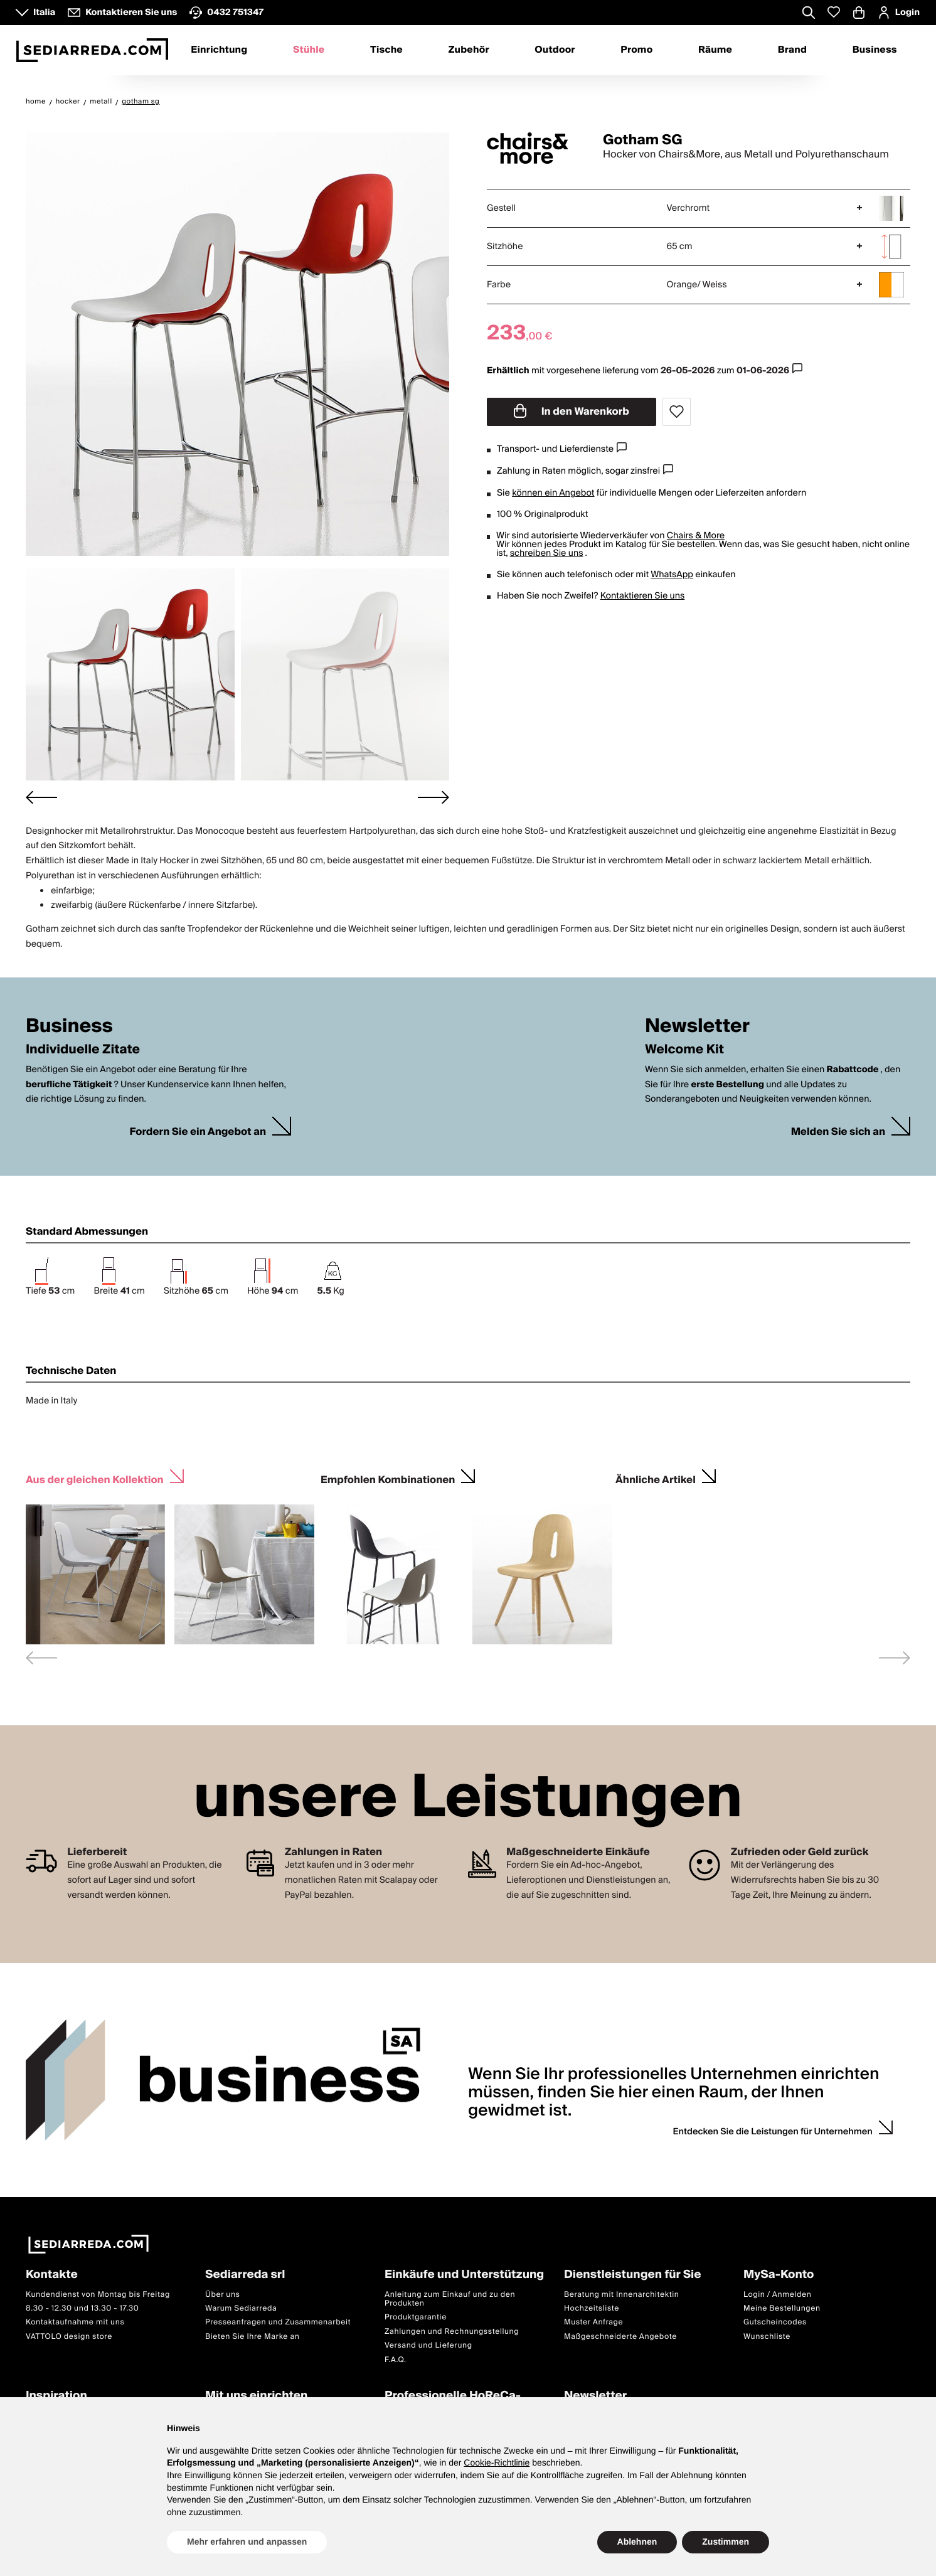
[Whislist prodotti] (833, 12)
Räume (715, 50)
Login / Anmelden (777, 2294)
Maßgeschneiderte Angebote (620, 2336)
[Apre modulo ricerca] (808, 13)
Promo (636, 50)
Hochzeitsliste (591, 2308)
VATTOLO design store (69, 2336)
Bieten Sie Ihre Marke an (252, 2336)
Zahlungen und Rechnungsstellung (452, 2331)
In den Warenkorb (571, 411)
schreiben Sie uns (546, 553)
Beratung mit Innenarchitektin (621, 2294)
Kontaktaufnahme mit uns (75, 2322)
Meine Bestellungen (782, 2308)
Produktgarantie (416, 2317)
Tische (386, 50)
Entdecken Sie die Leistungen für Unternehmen (773, 2131)
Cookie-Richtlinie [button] (496, 2462)
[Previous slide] (41, 1657)
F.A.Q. (396, 2359)
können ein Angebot (553, 493)
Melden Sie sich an (838, 1132)
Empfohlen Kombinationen (388, 1478)
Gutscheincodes (775, 2322)
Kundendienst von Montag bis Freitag (98, 2294)
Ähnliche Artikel (655, 1478)
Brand (792, 50)
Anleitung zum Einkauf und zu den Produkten (450, 2299)
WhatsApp (672, 574)
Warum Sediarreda (241, 2308)
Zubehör (469, 50)
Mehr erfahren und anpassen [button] (247, 2541)
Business (875, 50)
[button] (130, 674)
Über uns (222, 2294)
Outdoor (554, 50)
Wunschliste (766, 2336)
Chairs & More (696, 535)
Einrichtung (219, 50)
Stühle (308, 50)
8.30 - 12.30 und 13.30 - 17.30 (82, 2308)
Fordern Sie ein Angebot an (197, 1132)
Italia (44, 12)
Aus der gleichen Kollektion (95, 1478)
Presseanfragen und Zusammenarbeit (278, 2322)
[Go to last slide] (41, 797)
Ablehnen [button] (637, 2541)
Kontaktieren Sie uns (642, 596)
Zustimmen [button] (725, 2541)
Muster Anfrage (593, 2322)
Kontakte (52, 2275)
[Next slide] (433, 797)
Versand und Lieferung (428, 2345)
